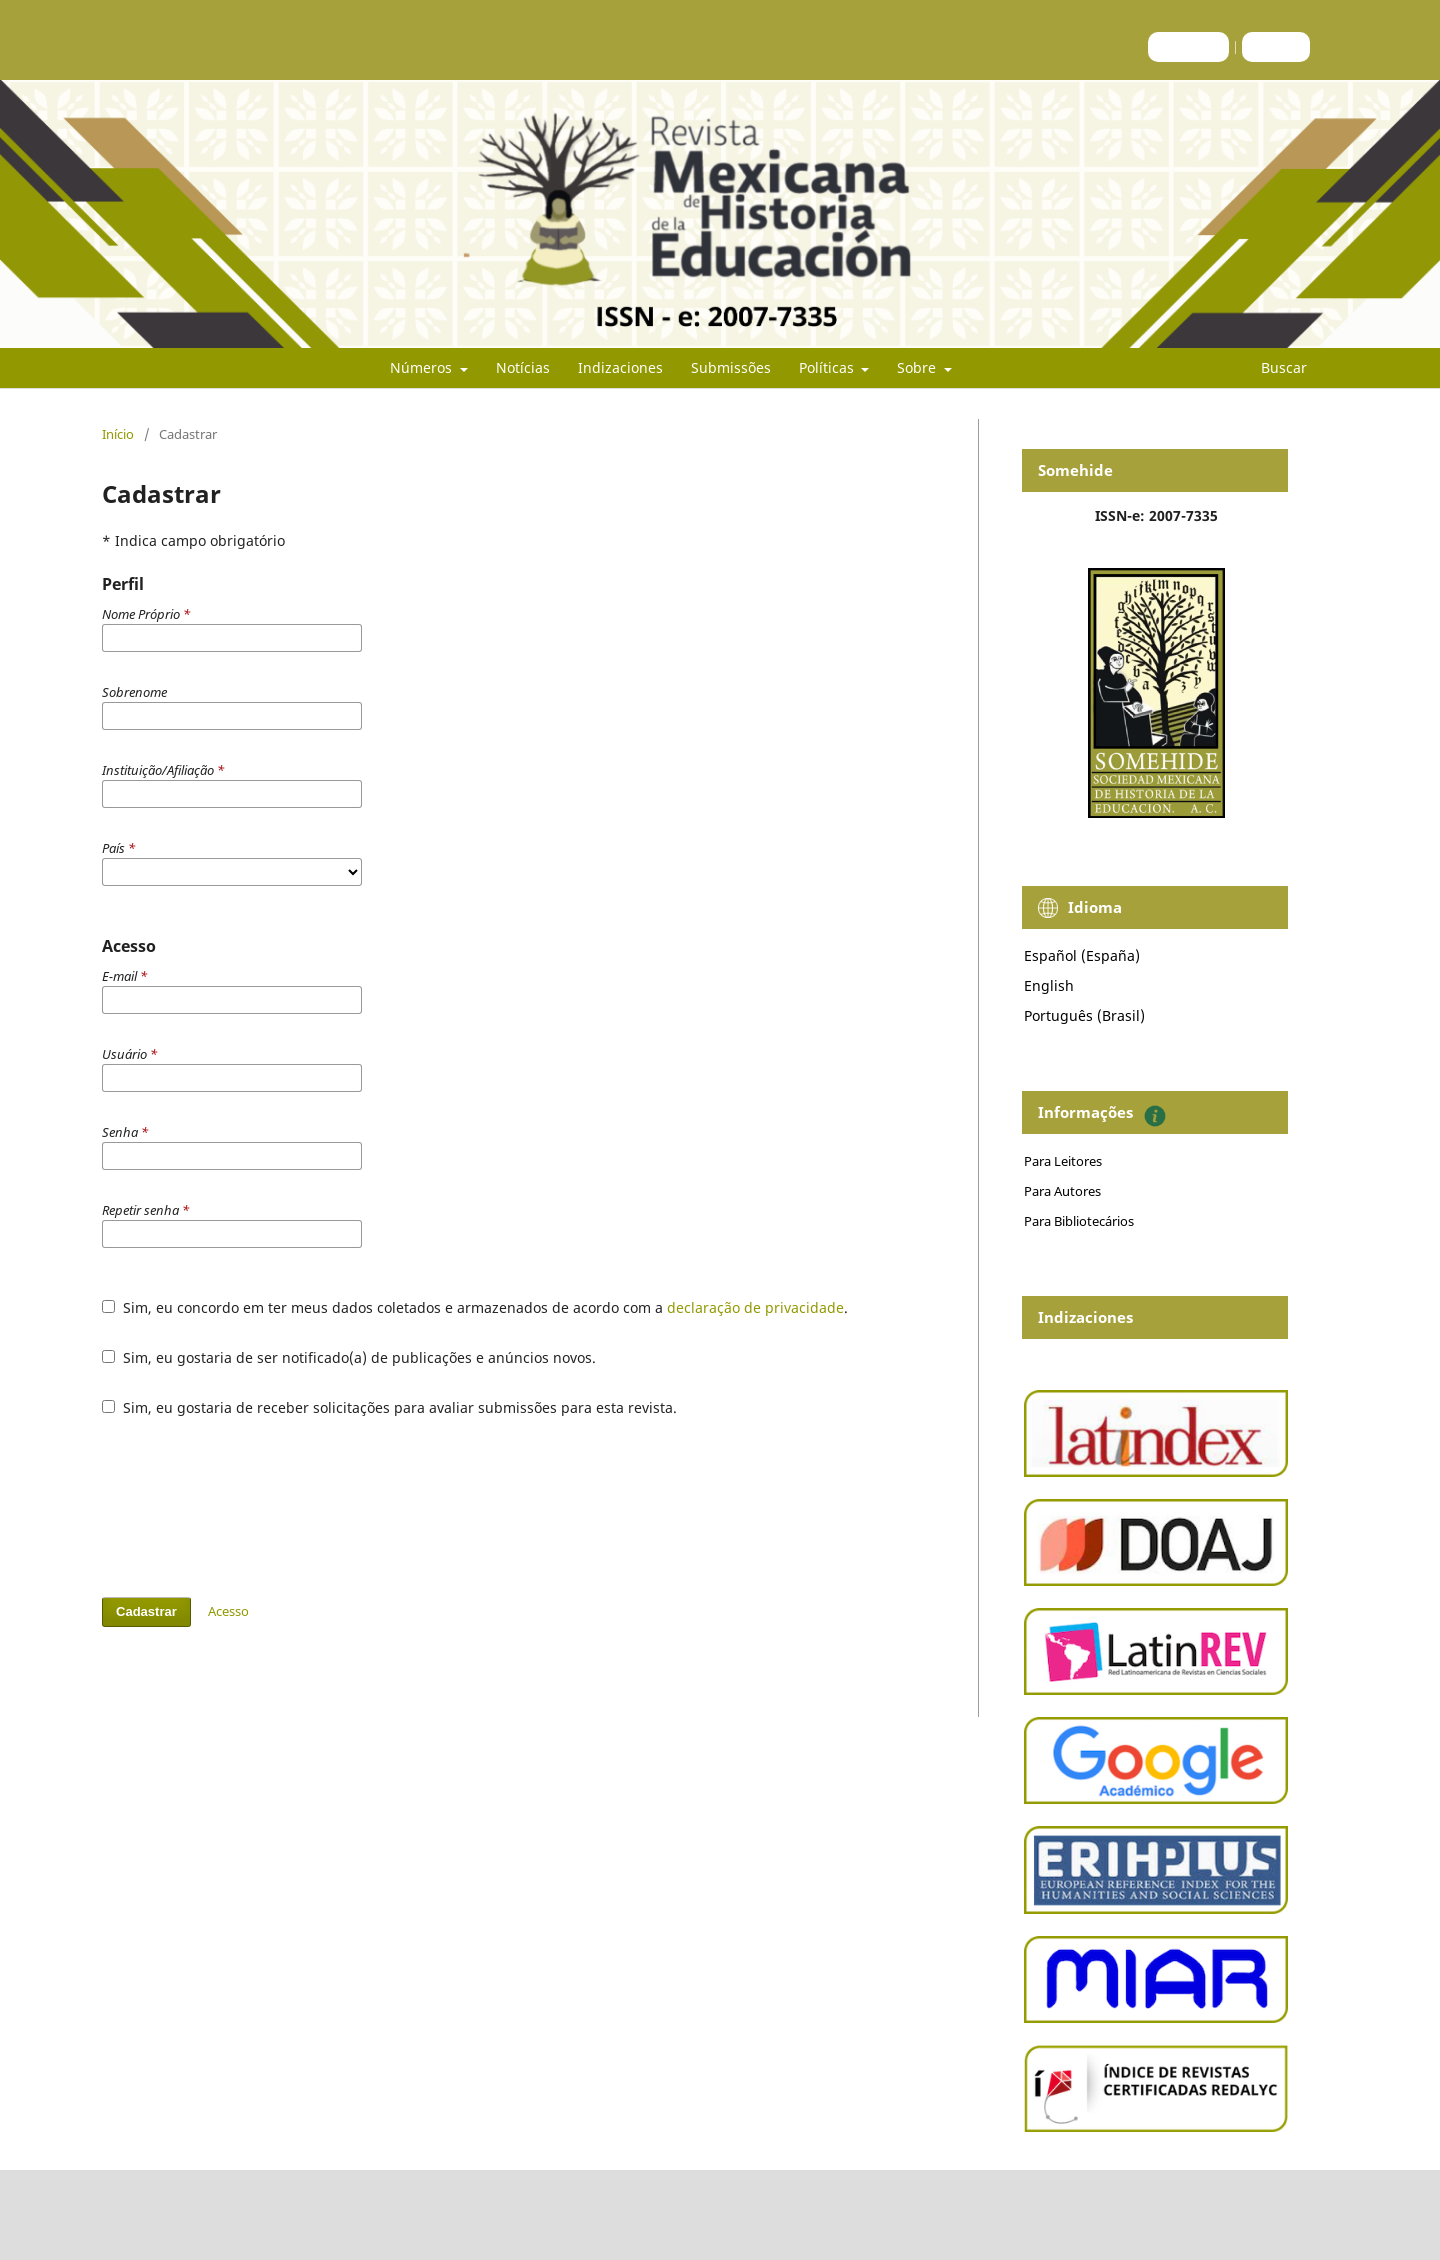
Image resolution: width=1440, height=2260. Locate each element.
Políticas (828, 367)
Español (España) (1082, 955)
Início (118, 434)
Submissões (731, 367)
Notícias (523, 367)
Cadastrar (146, 1611)
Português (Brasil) (1084, 1015)
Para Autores (1062, 1191)
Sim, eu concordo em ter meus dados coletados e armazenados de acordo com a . (475, 1307)
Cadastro (1188, 46)
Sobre (918, 367)
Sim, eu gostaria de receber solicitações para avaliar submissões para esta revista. (389, 1407)
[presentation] (254, 1507)
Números (423, 367)
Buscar (1272, 367)
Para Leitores (1063, 1161)
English (1049, 985)
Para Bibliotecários (1079, 1221)
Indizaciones (620, 367)
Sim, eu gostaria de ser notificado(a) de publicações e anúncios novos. (349, 1357)
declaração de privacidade (755, 1307)
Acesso (1276, 46)
